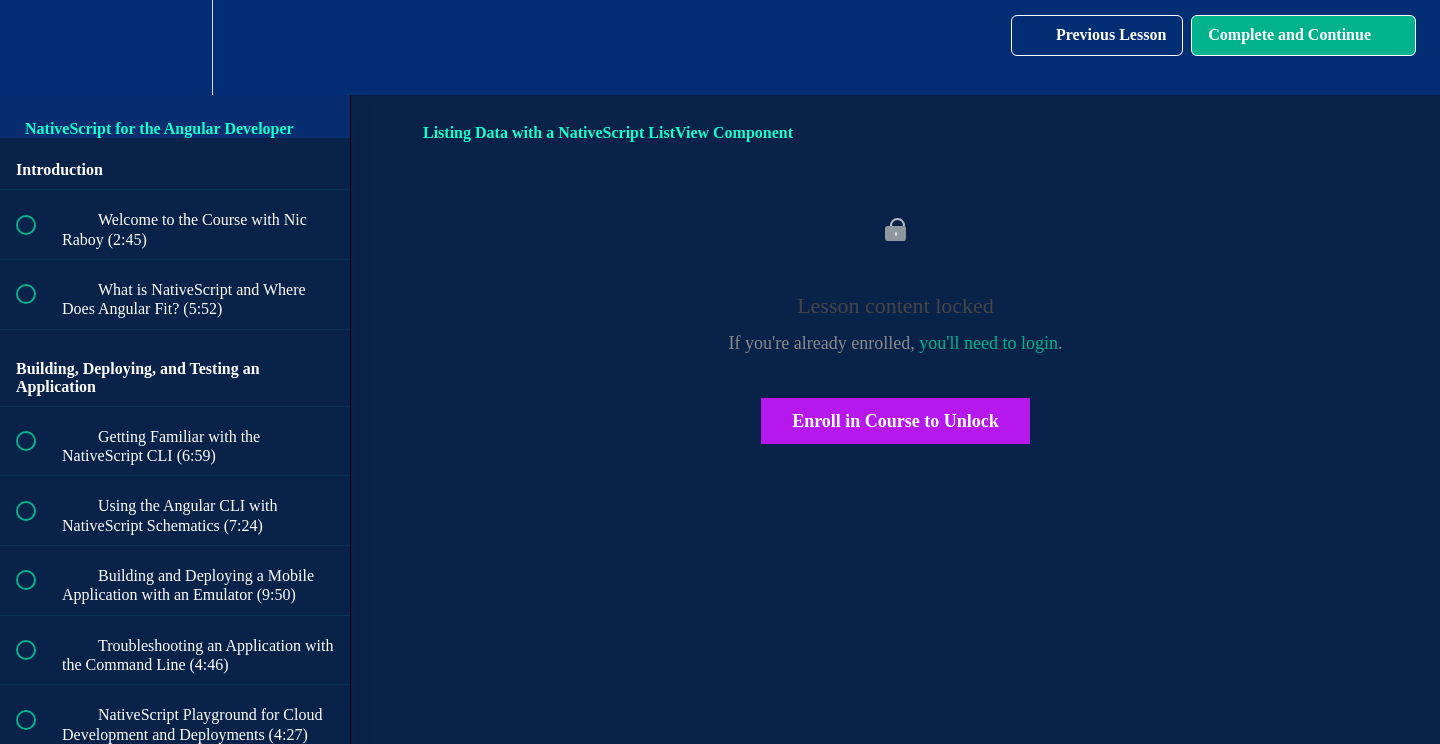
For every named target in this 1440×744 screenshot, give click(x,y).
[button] (37, 47)
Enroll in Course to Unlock (895, 421)
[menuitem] (175, 47)
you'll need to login (988, 343)
